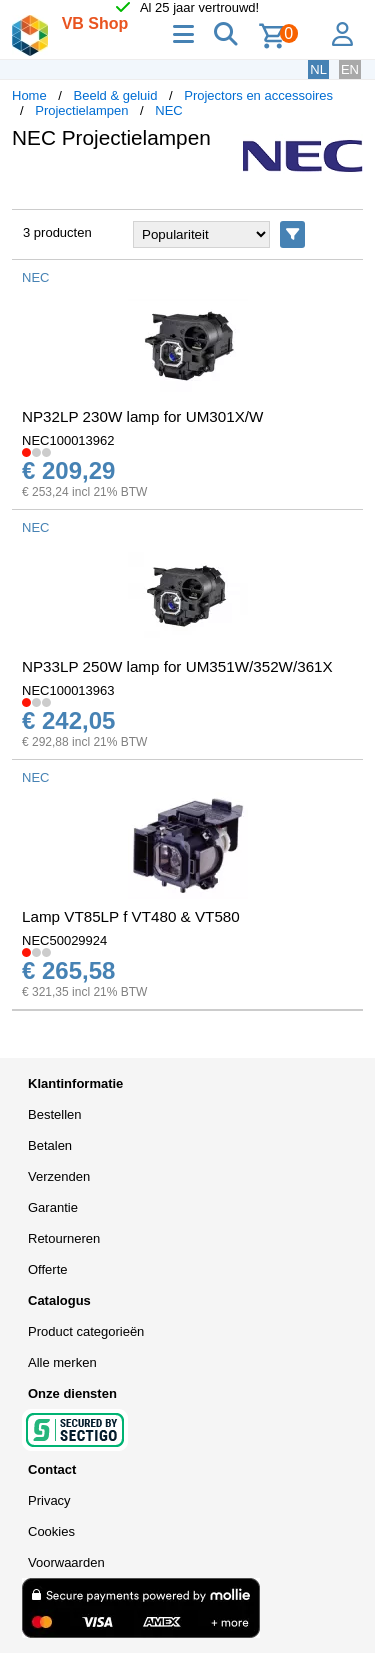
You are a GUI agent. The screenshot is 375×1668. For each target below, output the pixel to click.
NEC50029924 (64, 940)
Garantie (53, 1207)
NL (318, 69)
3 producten (57, 232)
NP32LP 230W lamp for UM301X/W (142, 416)
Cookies (51, 1531)
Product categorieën (86, 1331)
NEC (168, 110)
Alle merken (62, 1362)
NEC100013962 (68, 440)
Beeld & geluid (116, 95)
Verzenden (59, 1176)
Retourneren (64, 1238)
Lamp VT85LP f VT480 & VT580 (131, 916)
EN (350, 69)
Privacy (49, 1500)
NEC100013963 (68, 690)
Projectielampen (81, 110)
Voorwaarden (66, 1562)
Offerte (48, 1269)
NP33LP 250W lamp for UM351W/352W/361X (177, 666)
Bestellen (54, 1114)
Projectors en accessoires (258, 95)
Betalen (50, 1145)
